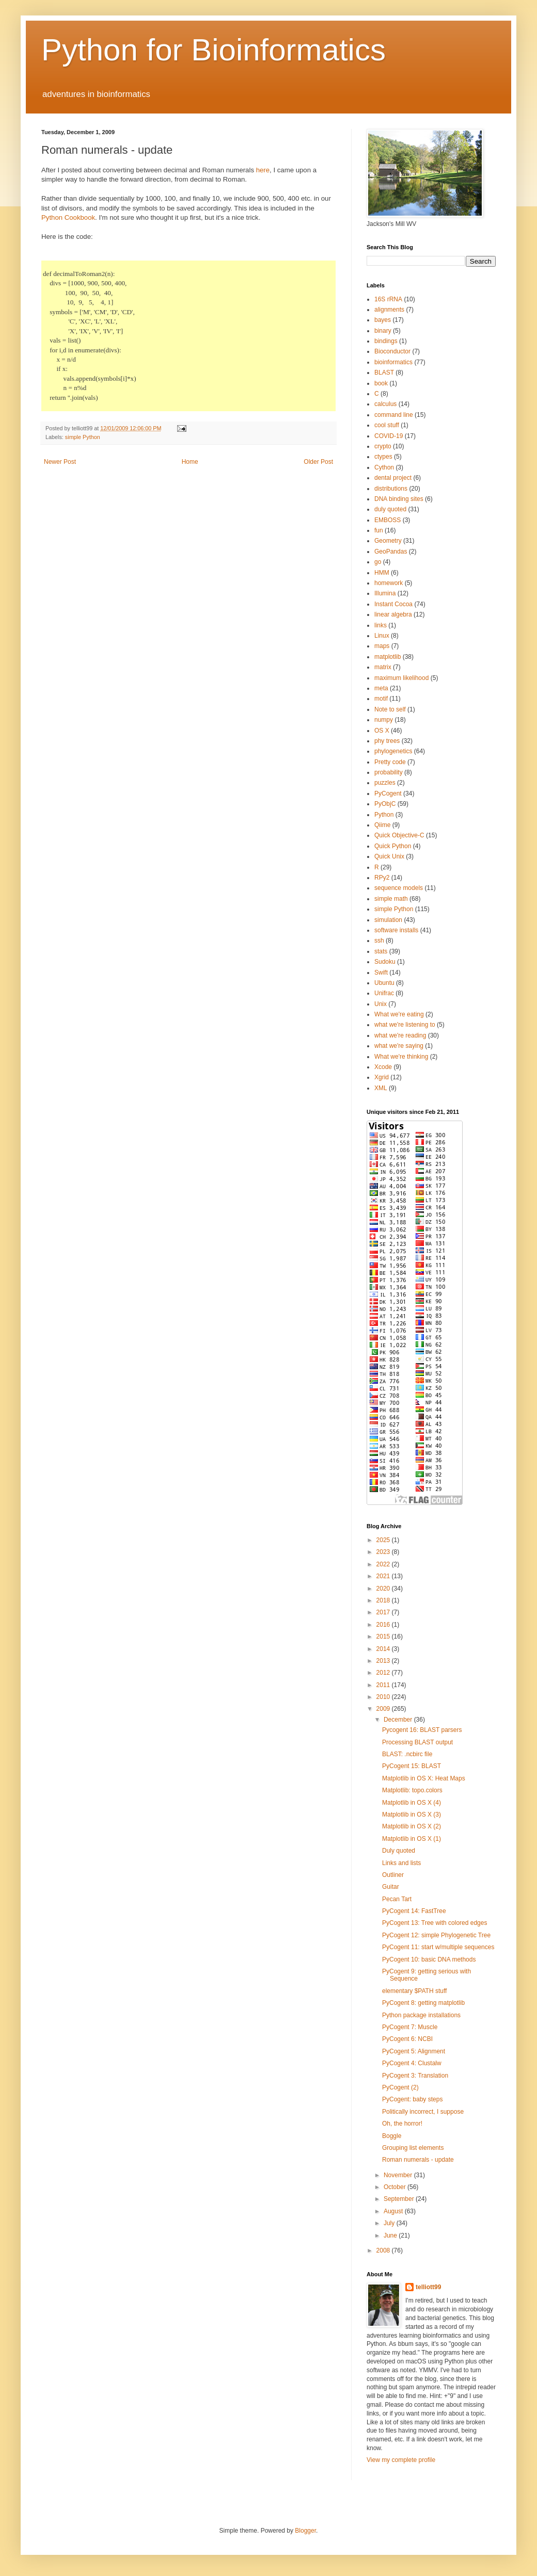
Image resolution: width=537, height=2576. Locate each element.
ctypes (383, 456)
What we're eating (399, 1014)
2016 (384, 1624)
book (381, 383)
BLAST (384, 372)
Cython (384, 467)
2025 (384, 1540)
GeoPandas (390, 551)
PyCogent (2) (400, 2087)
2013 (384, 1660)
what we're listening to (404, 1024)
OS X (381, 730)
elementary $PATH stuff (414, 1991)
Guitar (390, 1886)
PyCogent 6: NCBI (407, 2039)
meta (381, 688)
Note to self (390, 709)
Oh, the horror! (402, 2123)
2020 (384, 1588)
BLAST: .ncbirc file (407, 1754)
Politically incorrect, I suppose (423, 2111)
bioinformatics (393, 362)
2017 (384, 1612)
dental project (393, 477)
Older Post (318, 461)
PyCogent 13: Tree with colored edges (434, 1922)
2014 (384, 1648)
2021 (384, 1576)
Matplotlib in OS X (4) (411, 1802)
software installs (396, 930)
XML (380, 1088)
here (263, 170)
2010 (384, 1696)
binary (382, 330)
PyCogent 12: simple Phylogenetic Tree (436, 1935)
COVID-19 (388, 436)
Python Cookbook (68, 217)
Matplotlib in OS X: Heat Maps (423, 1778)
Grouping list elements (413, 2147)
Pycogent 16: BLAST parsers (422, 1729)
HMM (381, 572)
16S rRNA (388, 299)
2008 (384, 2250)
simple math (391, 898)
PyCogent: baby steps (412, 2099)
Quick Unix (389, 856)
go (377, 561)
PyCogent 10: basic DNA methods (429, 1959)
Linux (381, 635)
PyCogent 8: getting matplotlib (423, 2002)
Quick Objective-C (399, 835)
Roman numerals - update (418, 2159)
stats (380, 951)
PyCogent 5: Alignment (413, 2051)
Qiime (382, 825)
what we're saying (398, 1045)
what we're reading (400, 1035)
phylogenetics (393, 751)
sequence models (398, 888)
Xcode (383, 1067)
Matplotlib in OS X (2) (411, 1826)
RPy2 (381, 877)
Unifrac (384, 993)
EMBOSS (387, 520)
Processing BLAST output (417, 1742)
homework (388, 583)
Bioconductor (392, 351)
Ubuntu (384, 982)
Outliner (393, 1874)
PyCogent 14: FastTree (414, 1911)
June (391, 2235)
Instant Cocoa (393, 604)
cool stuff (386, 425)
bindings (386, 341)
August (394, 2211)
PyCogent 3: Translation (415, 2075)
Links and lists (401, 1863)
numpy (383, 719)
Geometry (388, 540)
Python (383, 814)
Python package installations (421, 2015)
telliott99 (428, 2287)
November (399, 2175)
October (395, 2187)
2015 (384, 1636)
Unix (380, 1004)
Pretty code (390, 762)
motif (381, 698)
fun (378, 530)
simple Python (82, 437)
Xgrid (381, 1077)
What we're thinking (401, 1056)
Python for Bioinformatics (213, 50)
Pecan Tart (397, 1899)
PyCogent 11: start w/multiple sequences (438, 1947)
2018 (384, 1600)
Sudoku (385, 961)
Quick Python (392, 846)
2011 (384, 1685)
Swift (381, 972)
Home (190, 461)
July (390, 2223)
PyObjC (385, 803)
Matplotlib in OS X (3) (411, 1814)
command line (393, 414)
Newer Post (60, 461)
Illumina (385, 593)
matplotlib (387, 656)
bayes (382, 319)
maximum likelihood (401, 678)
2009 (384, 1708)
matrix (382, 667)
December (399, 1719)
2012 (384, 1672)
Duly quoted (398, 1850)
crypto (382, 446)
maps (381, 646)
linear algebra (393, 614)
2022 (384, 1564)
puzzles (385, 782)
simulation (388, 920)
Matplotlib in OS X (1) (411, 1838)
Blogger (305, 2530)
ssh (379, 940)
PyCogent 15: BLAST (411, 1766)
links (380, 625)
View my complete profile (401, 2460)
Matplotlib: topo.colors (412, 1790)
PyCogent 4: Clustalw (411, 2063)
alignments (389, 309)
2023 (384, 1552)
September (400, 2198)
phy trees (387, 740)
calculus (385, 404)
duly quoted (390, 509)
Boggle (391, 2136)
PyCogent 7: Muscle (409, 2027)
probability (388, 772)
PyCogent (388, 793)
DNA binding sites (398, 499)
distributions (390, 488)
